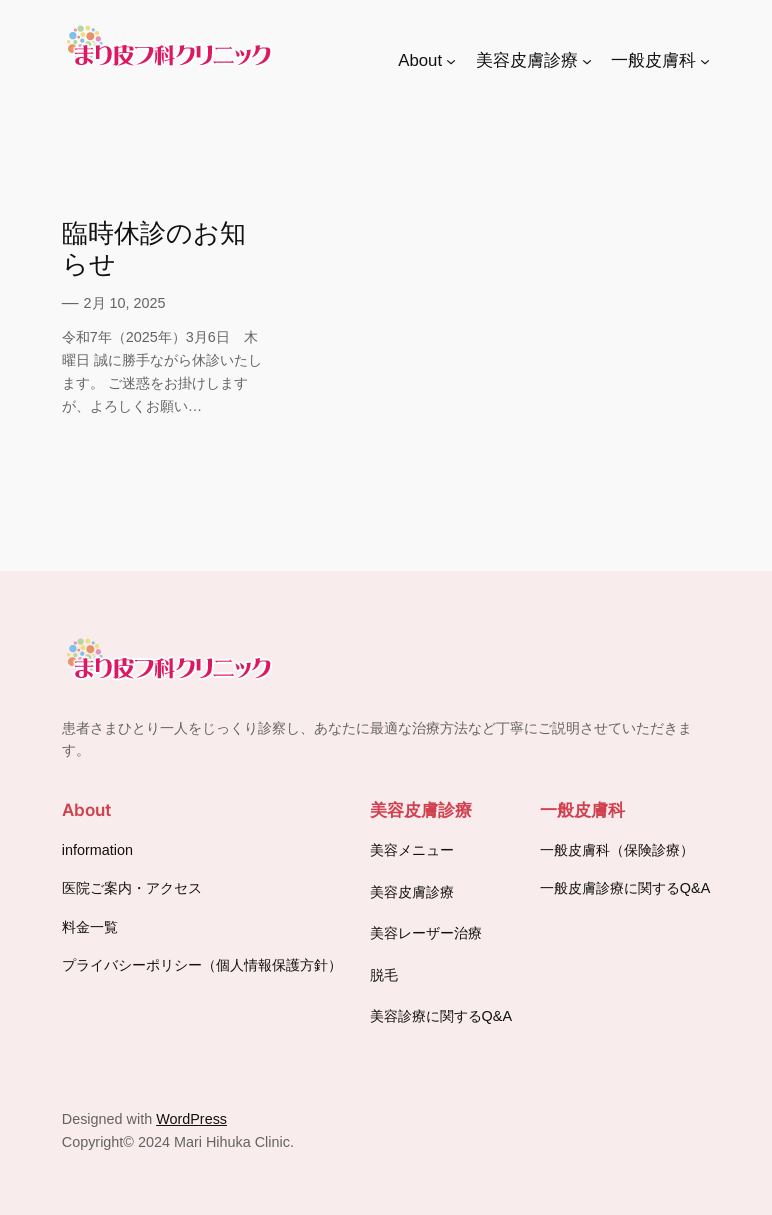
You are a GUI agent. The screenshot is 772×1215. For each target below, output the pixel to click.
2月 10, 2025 (125, 303)
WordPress (191, 1119)
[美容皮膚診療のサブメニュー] (587, 61)
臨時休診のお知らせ (154, 248)
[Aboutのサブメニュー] (451, 61)
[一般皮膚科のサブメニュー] (705, 61)
